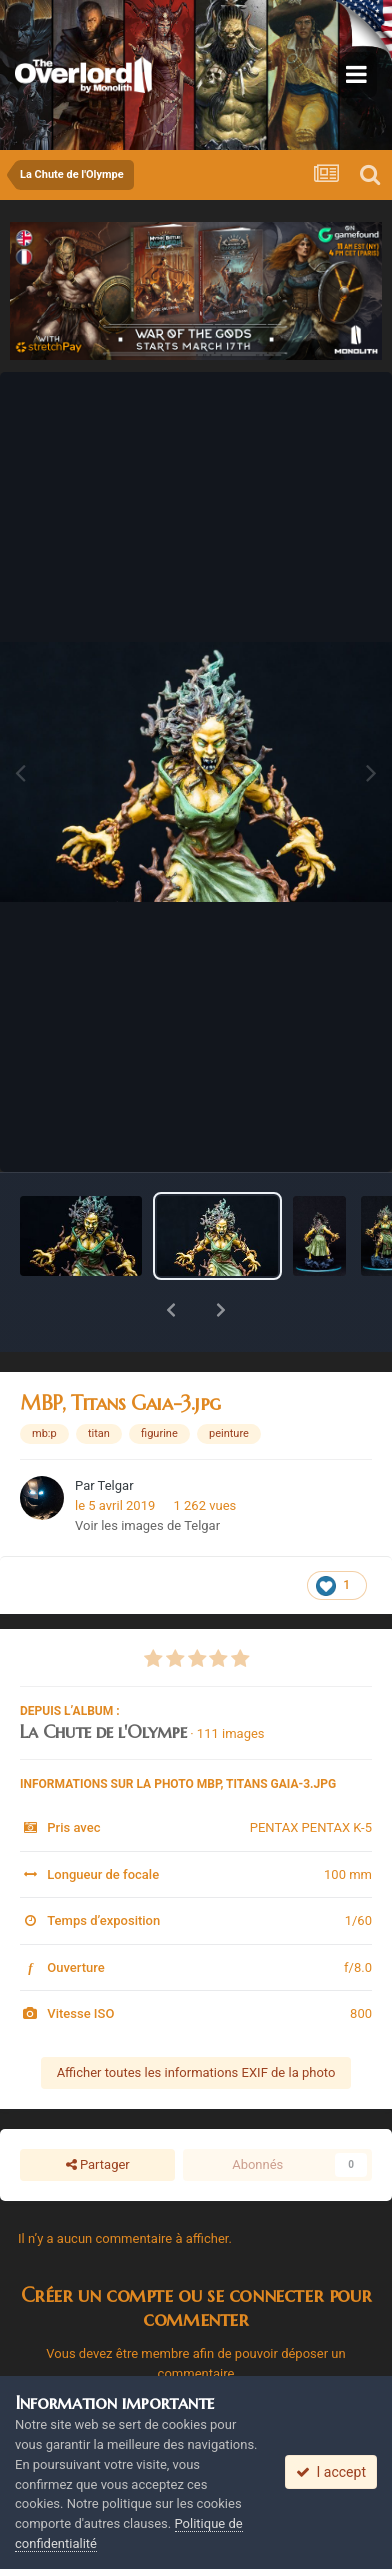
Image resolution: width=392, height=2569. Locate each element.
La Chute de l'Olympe (103, 1679)
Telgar (116, 1433)
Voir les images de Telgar (147, 1473)
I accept (331, 2472)
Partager (98, 2113)
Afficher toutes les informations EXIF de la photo (196, 2020)
